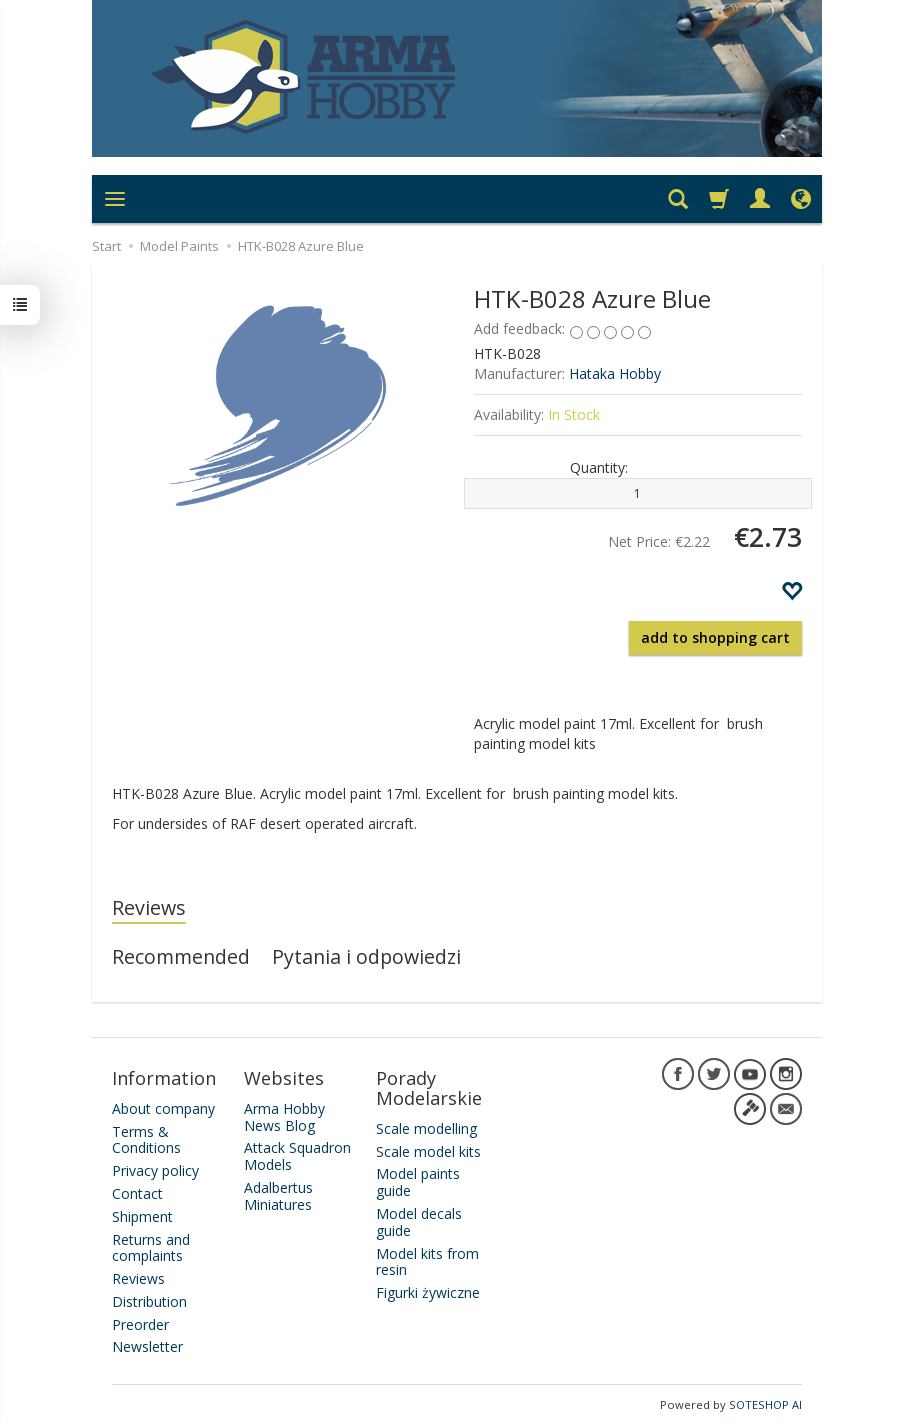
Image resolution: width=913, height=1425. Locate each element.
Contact (137, 1193)
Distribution (149, 1301)
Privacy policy (155, 1170)
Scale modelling (426, 1128)
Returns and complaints (151, 1248)
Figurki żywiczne (428, 1292)
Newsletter (147, 1346)
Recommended (181, 956)
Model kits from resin (427, 1262)
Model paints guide (418, 1182)
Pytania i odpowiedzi (366, 956)
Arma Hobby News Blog (284, 1117)
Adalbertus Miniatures (278, 1196)
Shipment (142, 1216)
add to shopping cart (715, 637)
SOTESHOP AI (765, 1404)
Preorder (140, 1324)
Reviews (149, 907)
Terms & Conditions (146, 1140)
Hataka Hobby (615, 373)
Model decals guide (419, 1222)
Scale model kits (428, 1151)
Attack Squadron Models (297, 1156)
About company (163, 1108)
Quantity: (599, 467)
